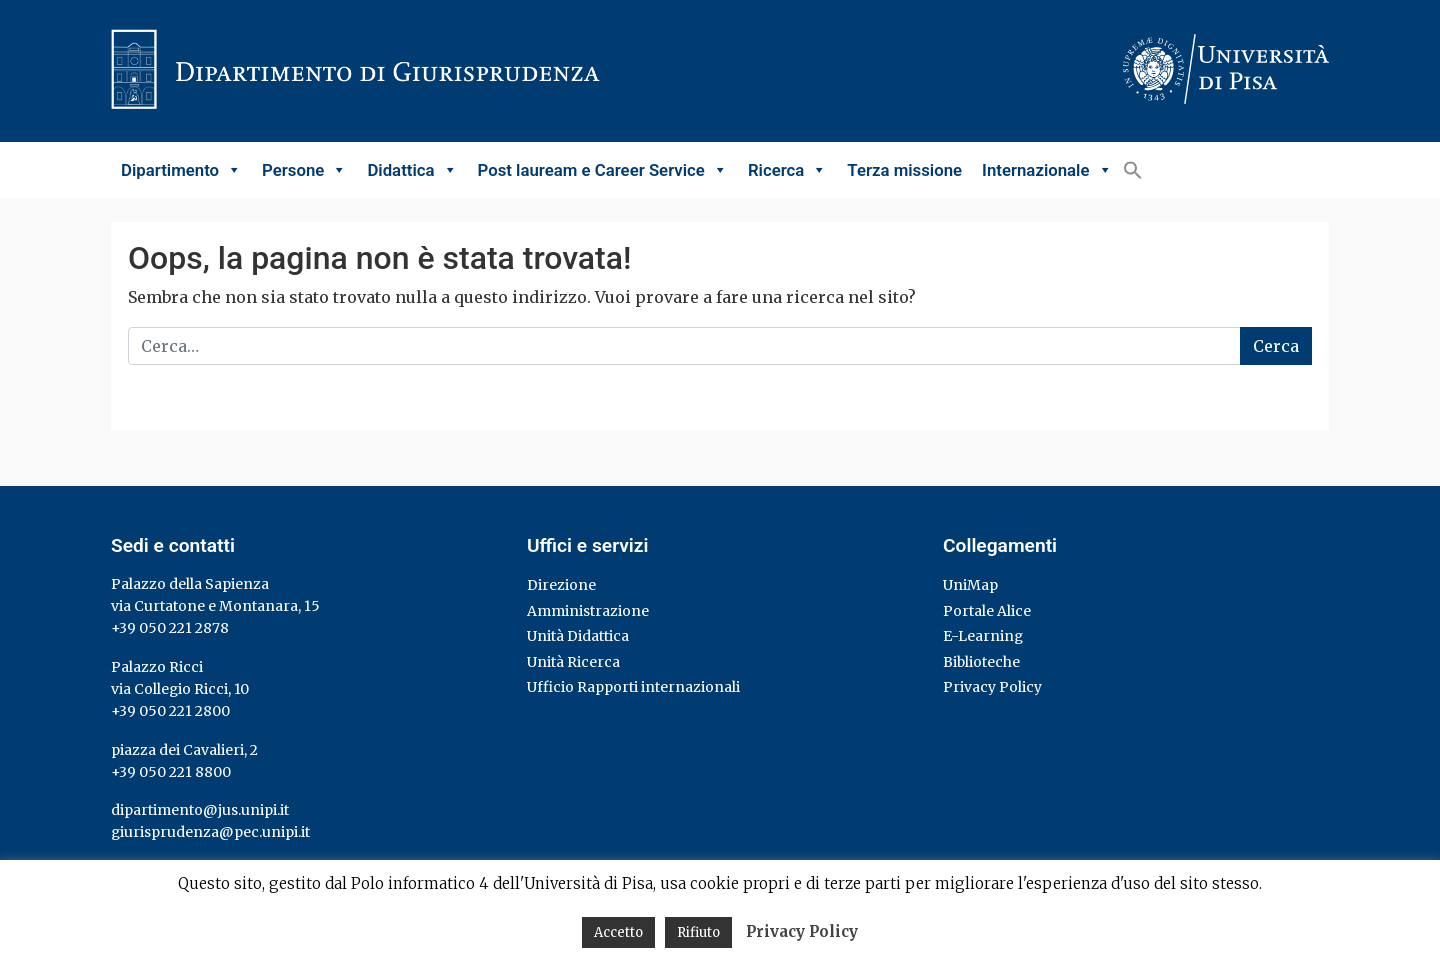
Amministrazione (588, 611)
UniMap (970, 585)
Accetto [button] (618, 932)
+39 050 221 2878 (170, 628)
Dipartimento (181, 170)
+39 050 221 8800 (171, 772)
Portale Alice (987, 611)
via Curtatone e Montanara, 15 (215, 606)
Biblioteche (981, 662)
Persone (304, 170)
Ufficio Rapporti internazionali (633, 687)
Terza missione (904, 170)
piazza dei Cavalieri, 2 (184, 750)
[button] (1133, 170)
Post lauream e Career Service (603, 170)
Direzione (561, 585)
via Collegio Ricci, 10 (180, 689)
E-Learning (983, 636)
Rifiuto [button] (698, 932)
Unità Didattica (578, 636)
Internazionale (1047, 170)
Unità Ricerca (573, 662)
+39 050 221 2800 (170, 711)
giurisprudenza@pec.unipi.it (210, 832)
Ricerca (787, 170)
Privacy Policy (992, 687)
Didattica (412, 170)
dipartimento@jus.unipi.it (200, 810)
